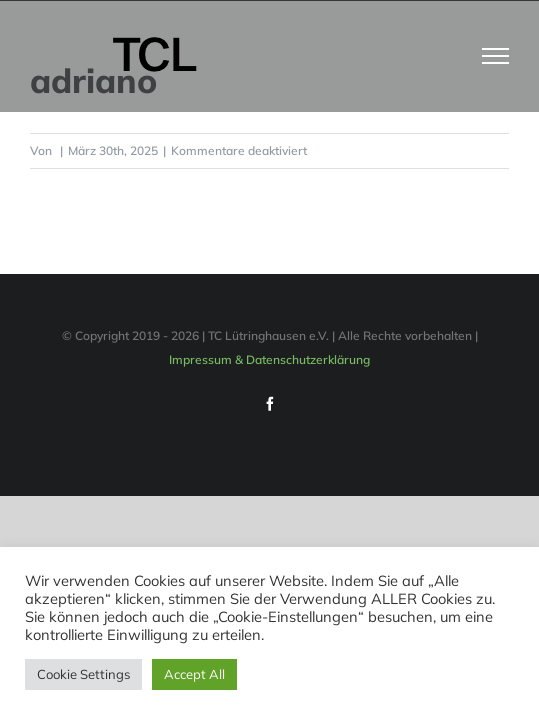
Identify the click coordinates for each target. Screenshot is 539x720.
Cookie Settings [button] (83, 674)
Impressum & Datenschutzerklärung (269, 409)
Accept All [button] (194, 674)
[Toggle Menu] (496, 56)
